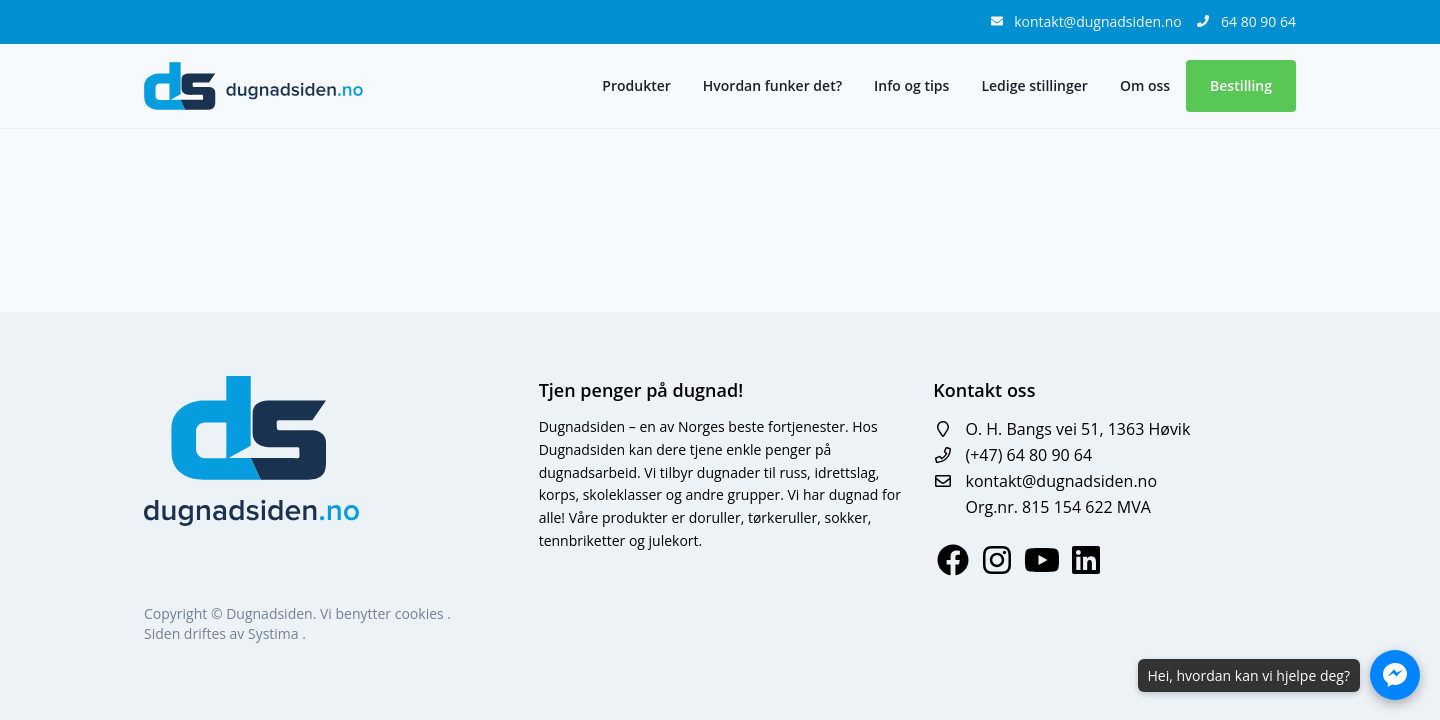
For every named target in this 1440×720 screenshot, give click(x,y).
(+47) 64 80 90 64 (1028, 455)
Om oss (1145, 85)
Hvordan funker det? (772, 85)
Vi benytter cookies (383, 613)
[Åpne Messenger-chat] (1395, 675)
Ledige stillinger (1034, 85)
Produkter (636, 85)
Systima (275, 633)
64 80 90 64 (1258, 21)
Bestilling (1241, 85)
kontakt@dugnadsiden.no (1099, 21)
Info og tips (911, 85)
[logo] (253, 86)
